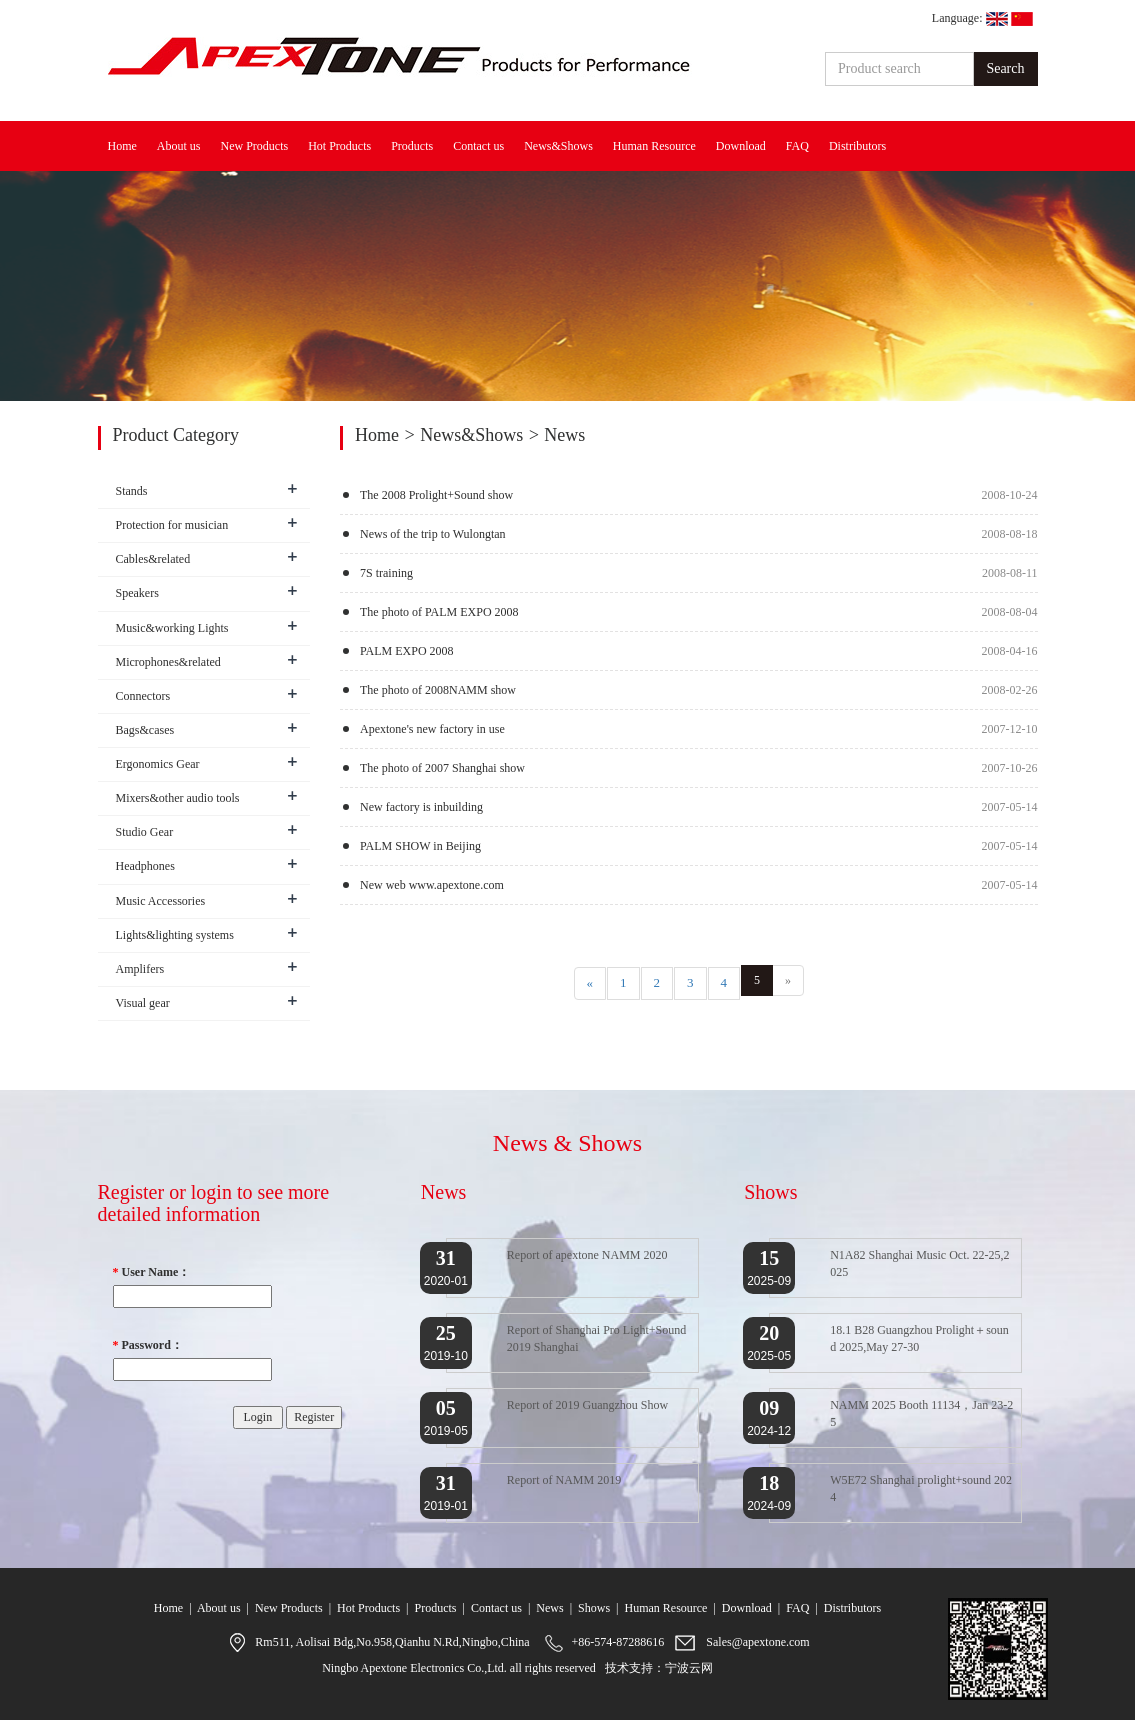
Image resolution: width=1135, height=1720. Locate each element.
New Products (255, 146)
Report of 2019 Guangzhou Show (587, 1405)
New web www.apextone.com (432, 885)
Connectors (143, 696)
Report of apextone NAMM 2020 (587, 1255)
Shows (594, 1608)
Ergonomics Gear (158, 764)
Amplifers (140, 969)
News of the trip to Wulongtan (433, 534)
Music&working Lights (172, 628)
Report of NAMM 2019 (564, 1480)
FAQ (797, 146)
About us (179, 146)
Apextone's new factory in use (432, 729)
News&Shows (558, 146)
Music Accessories (161, 901)
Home (122, 146)
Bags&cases (145, 730)
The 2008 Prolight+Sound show (436, 495)
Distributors (857, 146)
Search (1005, 68)
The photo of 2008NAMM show (438, 690)
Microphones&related (168, 662)
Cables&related (153, 559)
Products (412, 146)
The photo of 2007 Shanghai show (442, 768)
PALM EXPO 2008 (407, 651)
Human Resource (654, 146)
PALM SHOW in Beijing (420, 846)
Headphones (145, 866)
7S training (386, 573)
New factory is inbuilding (421, 807)
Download (741, 146)
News (549, 1608)
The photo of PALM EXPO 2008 (439, 612)
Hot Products (339, 146)
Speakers (137, 593)
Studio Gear (145, 832)
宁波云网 (689, 1668)
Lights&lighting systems (175, 935)
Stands (132, 491)
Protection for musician (172, 525)
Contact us (478, 146)
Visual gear (143, 1003)
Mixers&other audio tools (178, 798)
